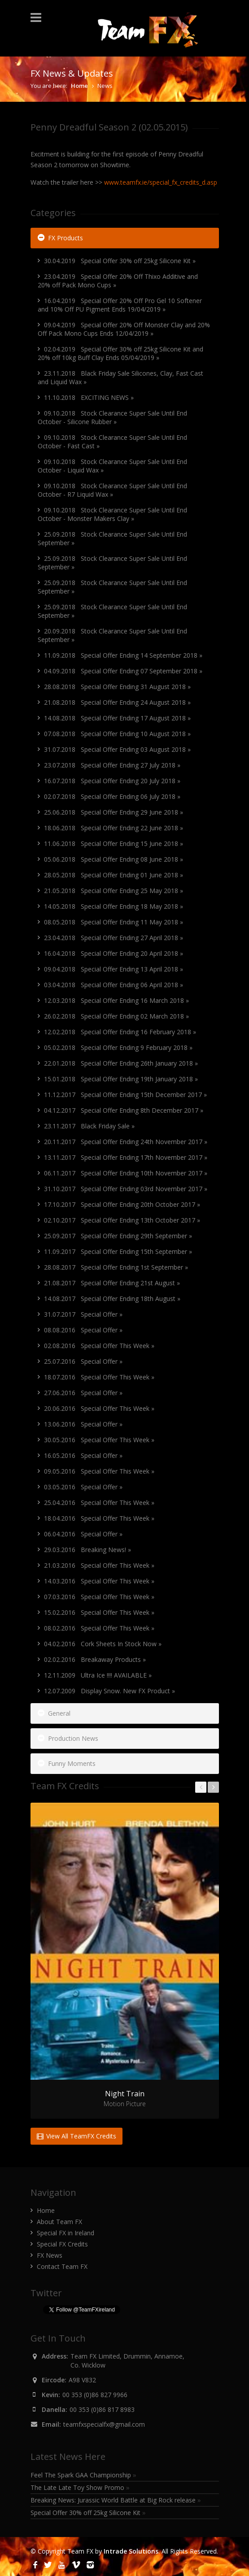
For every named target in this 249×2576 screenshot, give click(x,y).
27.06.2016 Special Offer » (83, 1392)
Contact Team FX (62, 2266)
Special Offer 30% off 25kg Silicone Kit (88, 2512)
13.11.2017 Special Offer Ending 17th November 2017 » (125, 1157)
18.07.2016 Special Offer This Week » (99, 1377)
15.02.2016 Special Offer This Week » (99, 1612)
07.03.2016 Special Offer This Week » (99, 1596)
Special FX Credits (62, 2244)
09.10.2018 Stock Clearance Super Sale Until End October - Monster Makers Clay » (112, 514)
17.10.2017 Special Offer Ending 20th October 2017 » (122, 1204)
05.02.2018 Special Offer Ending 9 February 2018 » (118, 1047)
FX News (49, 2255)
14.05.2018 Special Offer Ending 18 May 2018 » (113, 906)
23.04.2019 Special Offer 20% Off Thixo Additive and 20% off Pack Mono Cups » (118, 280)
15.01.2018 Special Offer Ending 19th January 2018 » (121, 1079)
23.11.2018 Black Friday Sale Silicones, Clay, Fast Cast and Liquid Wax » (120, 377)
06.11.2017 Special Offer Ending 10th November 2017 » (125, 1173)
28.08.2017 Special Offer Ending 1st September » (116, 1267)
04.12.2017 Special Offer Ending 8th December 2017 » (123, 1110)
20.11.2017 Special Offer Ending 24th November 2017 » (125, 1141)
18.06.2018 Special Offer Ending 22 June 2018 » (113, 828)
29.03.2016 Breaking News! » (87, 1549)
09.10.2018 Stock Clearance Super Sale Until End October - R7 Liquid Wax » (112, 490)
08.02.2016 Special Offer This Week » (99, 1628)
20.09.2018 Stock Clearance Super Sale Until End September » (112, 635)
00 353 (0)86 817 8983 (102, 2409)
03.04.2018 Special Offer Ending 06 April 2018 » (113, 984)
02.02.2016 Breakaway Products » (95, 1659)
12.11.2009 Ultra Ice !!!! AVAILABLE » (98, 1675)
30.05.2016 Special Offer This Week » (99, 1439)
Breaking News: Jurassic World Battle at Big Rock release (116, 2500)
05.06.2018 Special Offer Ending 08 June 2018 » (113, 859)
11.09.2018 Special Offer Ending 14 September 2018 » (123, 655)
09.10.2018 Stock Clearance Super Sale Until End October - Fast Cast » (112, 441)
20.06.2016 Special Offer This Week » (99, 1408)
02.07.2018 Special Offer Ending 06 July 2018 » (112, 796)
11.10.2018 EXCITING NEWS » (89, 397)
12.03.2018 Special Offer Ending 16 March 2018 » (116, 1000)
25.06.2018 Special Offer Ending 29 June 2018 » (113, 812)
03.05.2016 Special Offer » (83, 1487)
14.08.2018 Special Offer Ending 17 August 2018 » (117, 718)
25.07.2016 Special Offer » (83, 1361)
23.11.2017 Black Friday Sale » (89, 1126)
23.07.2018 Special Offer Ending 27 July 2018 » (112, 765)
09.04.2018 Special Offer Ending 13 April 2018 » (113, 969)
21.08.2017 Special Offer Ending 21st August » (112, 1283)
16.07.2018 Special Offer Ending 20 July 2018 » (112, 780)
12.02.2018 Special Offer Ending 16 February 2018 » (120, 1032)
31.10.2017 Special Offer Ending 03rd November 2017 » (125, 1188)
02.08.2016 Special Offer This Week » (99, 1345)
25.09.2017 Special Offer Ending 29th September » (118, 1236)
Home (79, 86)
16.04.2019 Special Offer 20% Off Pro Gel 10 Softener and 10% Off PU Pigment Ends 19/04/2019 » (120, 304)
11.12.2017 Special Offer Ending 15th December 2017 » (125, 1094)
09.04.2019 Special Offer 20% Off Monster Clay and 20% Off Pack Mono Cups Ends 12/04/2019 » (124, 329)
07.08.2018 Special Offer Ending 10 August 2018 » (117, 733)
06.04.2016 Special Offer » (83, 1534)
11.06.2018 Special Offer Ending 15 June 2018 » (113, 843)
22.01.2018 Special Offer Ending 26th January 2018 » (121, 1063)
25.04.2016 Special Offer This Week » (99, 1502)
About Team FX (59, 2221)
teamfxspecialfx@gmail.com (104, 2424)
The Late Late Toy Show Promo (80, 2487)
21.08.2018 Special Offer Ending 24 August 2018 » (117, 702)
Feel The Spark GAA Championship (83, 2475)
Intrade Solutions (131, 2551)
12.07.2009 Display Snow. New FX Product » (109, 1691)
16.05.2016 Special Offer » (83, 1455)
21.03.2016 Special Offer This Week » (99, 1565)
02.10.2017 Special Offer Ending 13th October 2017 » (122, 1220)
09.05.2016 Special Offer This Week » (99, 1471)
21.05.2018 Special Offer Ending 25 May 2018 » (113, 890)
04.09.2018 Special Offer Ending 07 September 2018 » (123, 671)
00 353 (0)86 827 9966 (94, 2394)
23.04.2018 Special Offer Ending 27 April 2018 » (113, 937)
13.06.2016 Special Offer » (83, 1424)
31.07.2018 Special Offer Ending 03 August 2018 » (117, 749)
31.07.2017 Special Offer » (83, 1314)
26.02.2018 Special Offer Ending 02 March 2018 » (116, 1016)
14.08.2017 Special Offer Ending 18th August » (112, 1298)
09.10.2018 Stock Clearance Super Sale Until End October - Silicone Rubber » (112, 417)
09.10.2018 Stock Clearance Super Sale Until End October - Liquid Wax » (112, 465)
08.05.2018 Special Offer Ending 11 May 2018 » (113, 922)
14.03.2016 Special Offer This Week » (99, 1581)
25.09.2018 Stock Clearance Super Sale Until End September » (112, 538)
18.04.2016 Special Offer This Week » (99, 1518)
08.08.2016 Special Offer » (83, 1330)
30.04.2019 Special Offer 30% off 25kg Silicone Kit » (120, 260)
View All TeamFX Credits (76, 2136)
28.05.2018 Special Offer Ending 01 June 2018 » (113, 875)
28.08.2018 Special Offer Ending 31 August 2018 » (117, 686)
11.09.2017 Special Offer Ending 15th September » (118, 1251)
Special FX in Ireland (65, 2233)
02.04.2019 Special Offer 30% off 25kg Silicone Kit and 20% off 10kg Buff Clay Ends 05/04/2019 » (120, 353)
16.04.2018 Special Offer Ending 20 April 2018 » (113, 953)
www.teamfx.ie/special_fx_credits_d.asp (160, 182)
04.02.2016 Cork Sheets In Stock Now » (103, 1643)
